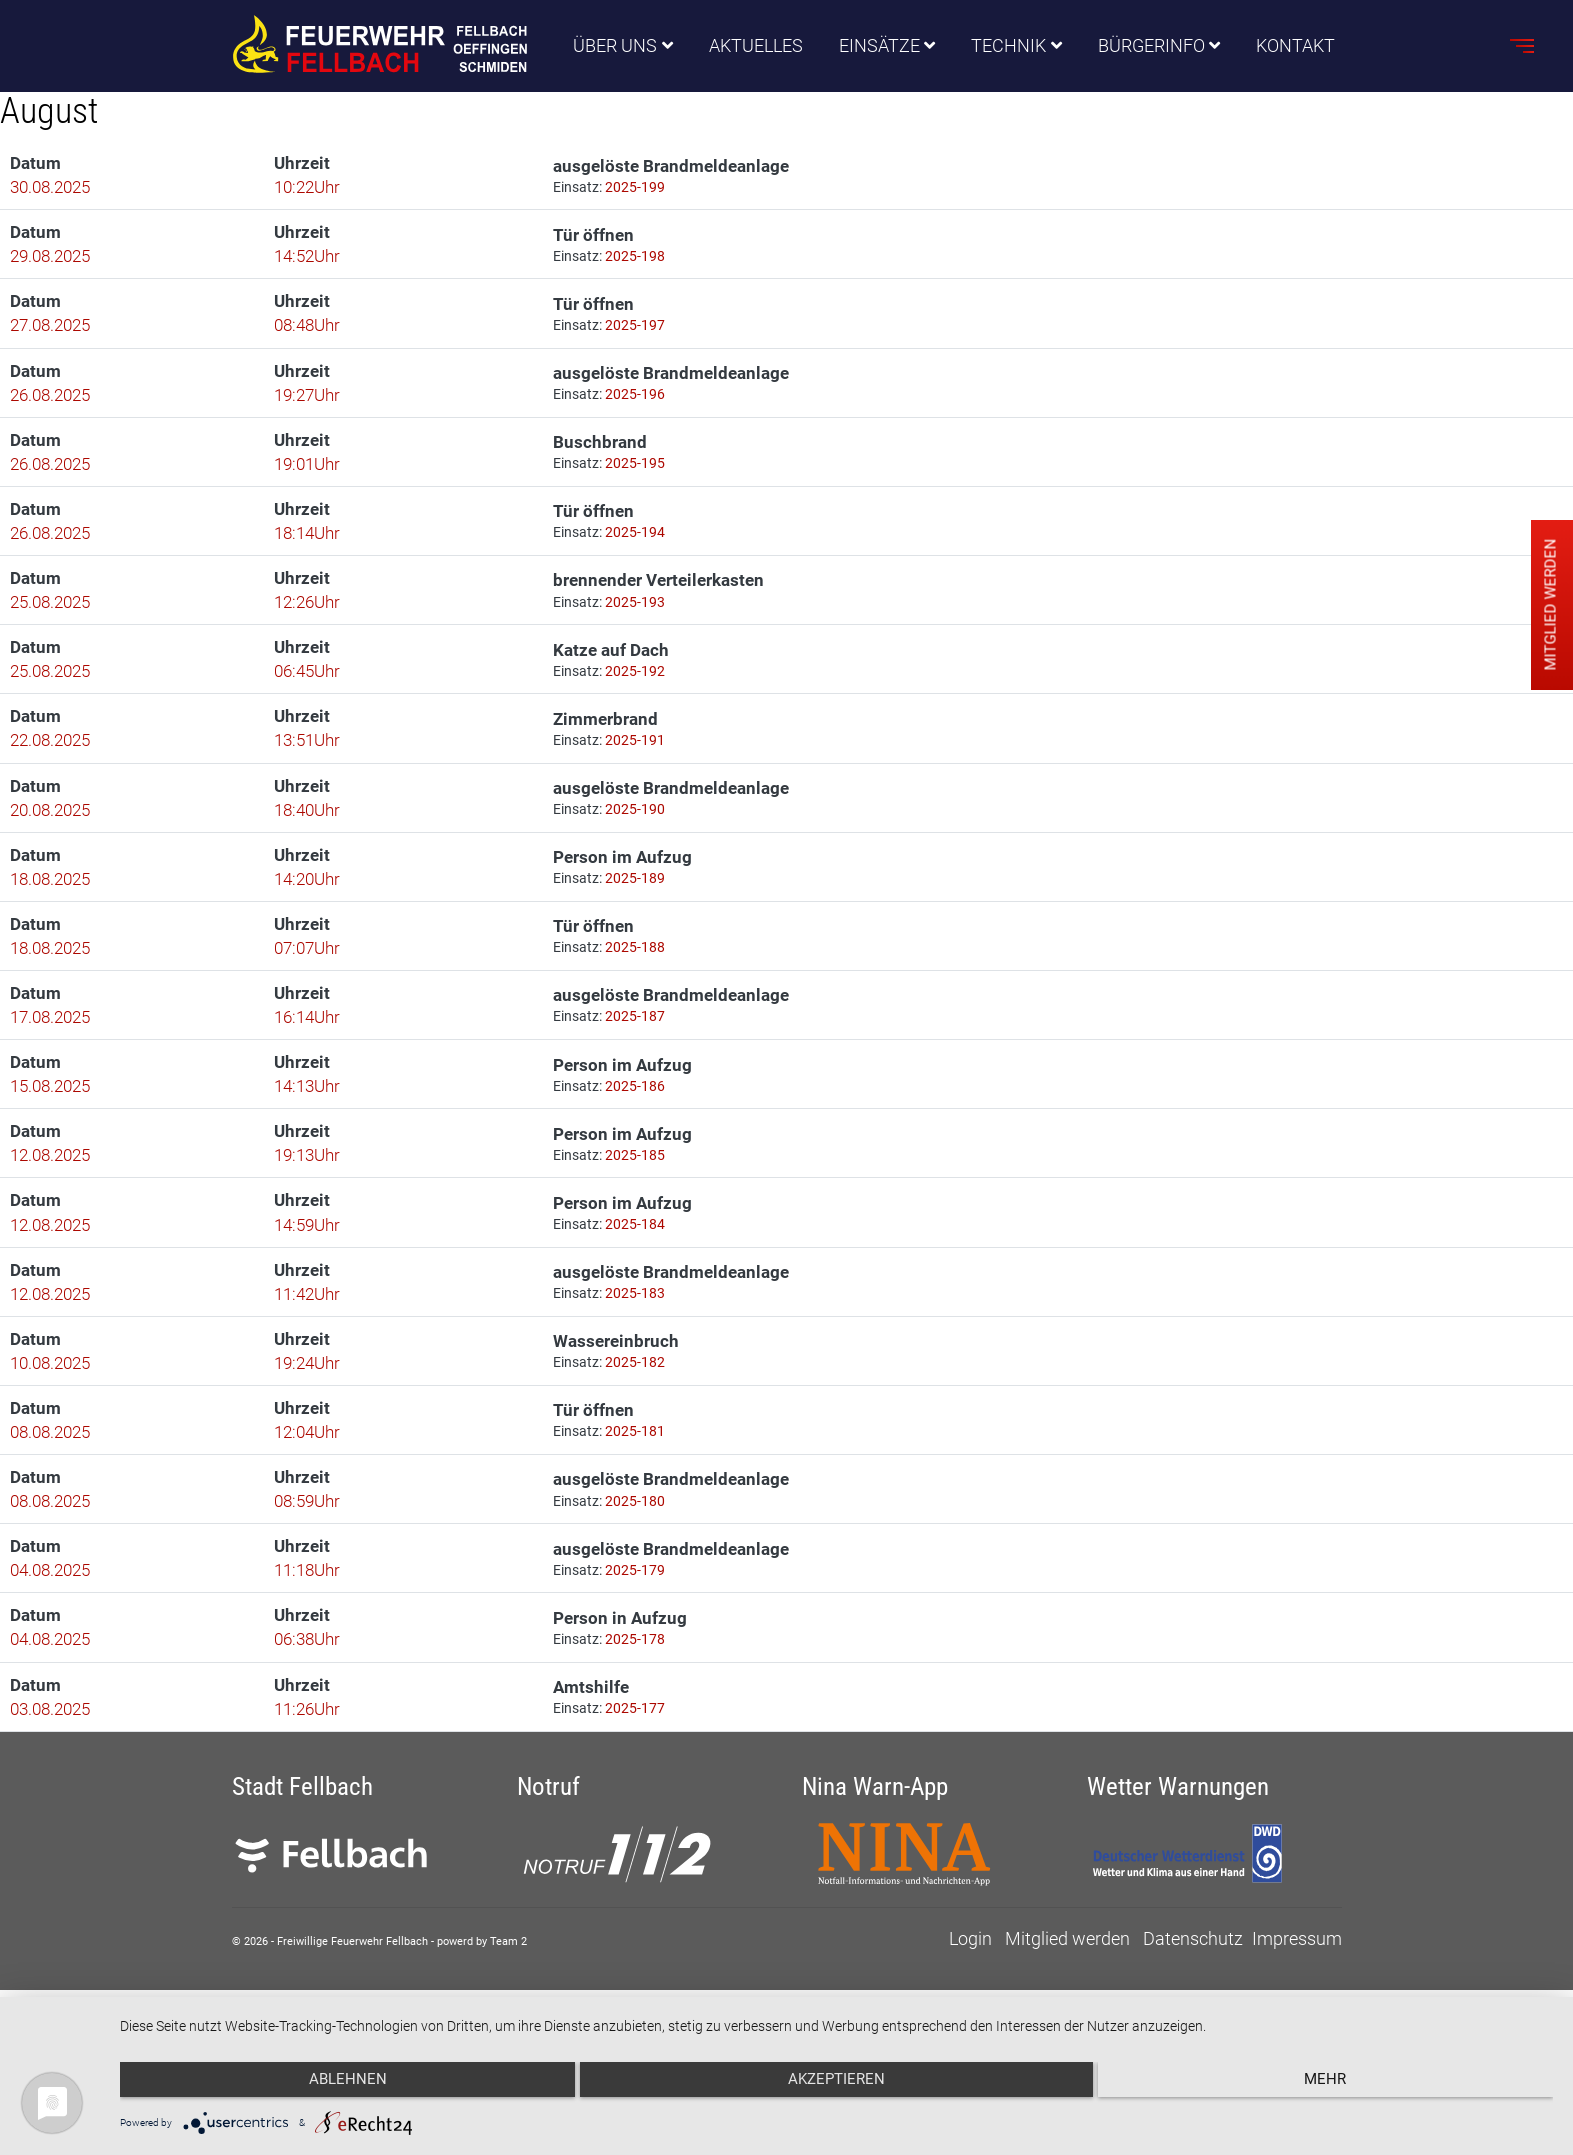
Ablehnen (334, 2086)
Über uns (615, 46)
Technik (1009, 46)
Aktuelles (756, 46)
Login (970, 1990)
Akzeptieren (836, 2086)
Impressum (1297, 1990)
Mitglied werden (1067, 1990)
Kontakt (1296, 46)
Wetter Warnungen (1178, 1837)
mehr (1339, 2086)
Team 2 (508, 1993)
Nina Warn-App (875, 1837)
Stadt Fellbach (302, 1837)
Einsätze (879, 46)
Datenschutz (1193, 1990)
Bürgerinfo (1151, 46)
